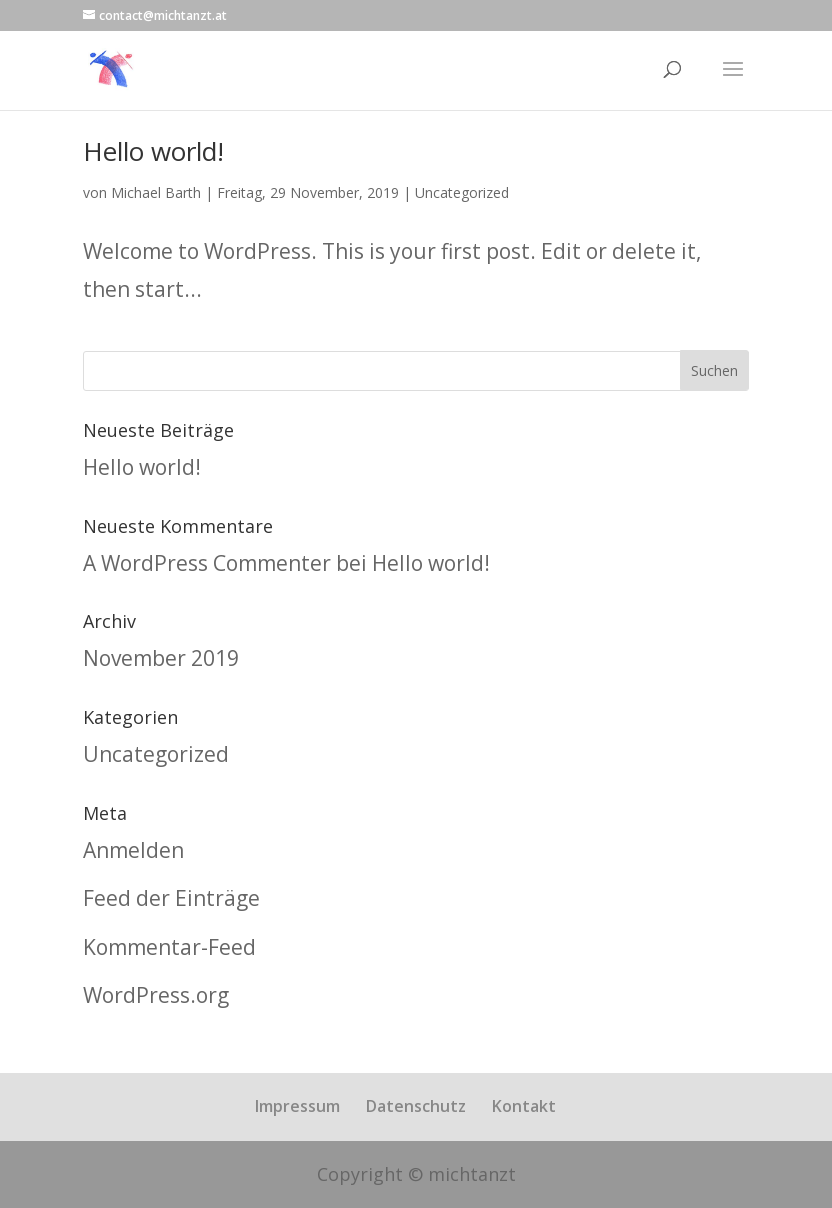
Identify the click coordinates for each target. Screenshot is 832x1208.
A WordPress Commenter (207, 563)
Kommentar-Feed (169, 947)
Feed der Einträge (171, 898)
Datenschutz (416, 1106)
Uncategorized (462, 192)
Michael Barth (156, 192)
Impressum (297, 1106)
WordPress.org (156, 995)
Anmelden (133, 850)
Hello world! (153, 151)
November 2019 (161, 658)
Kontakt (524, 1106)
